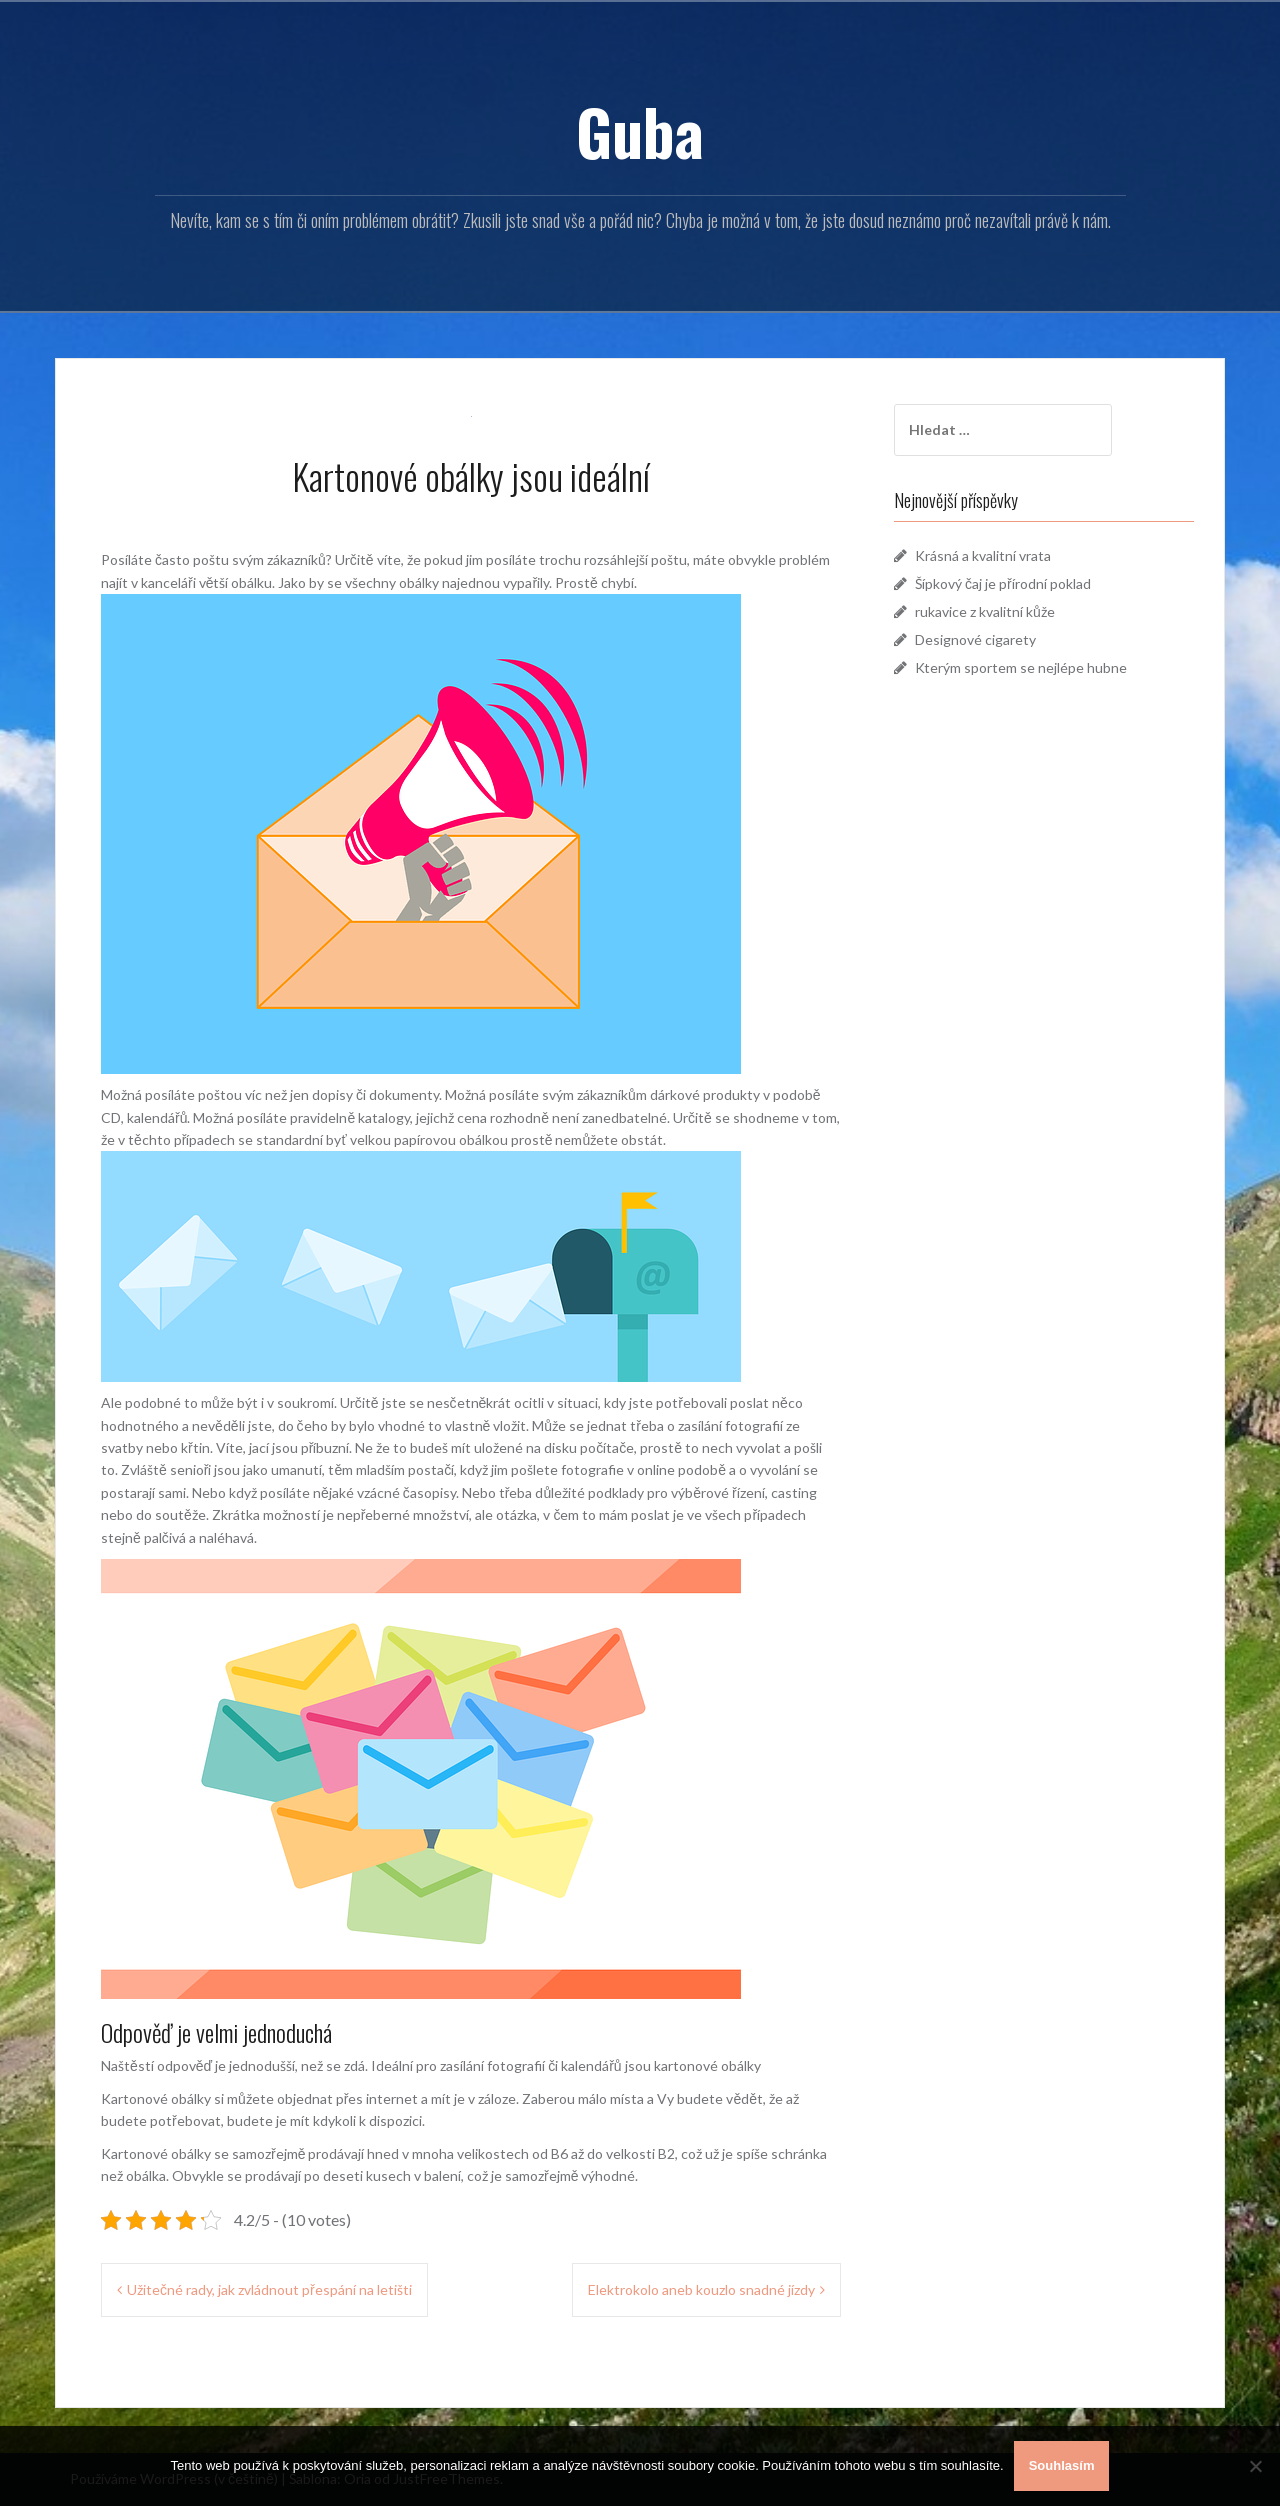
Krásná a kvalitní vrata (983, 555)
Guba (640, 131)
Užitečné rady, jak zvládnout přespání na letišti (269, 2289)
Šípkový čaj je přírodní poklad (1003, 583)
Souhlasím (1062, 2465)
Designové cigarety (975, 639)
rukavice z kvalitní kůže (985, 611)
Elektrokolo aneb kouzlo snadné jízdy (701, 2289)
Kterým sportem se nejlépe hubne (1021, 667)
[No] (1255, 2466)
